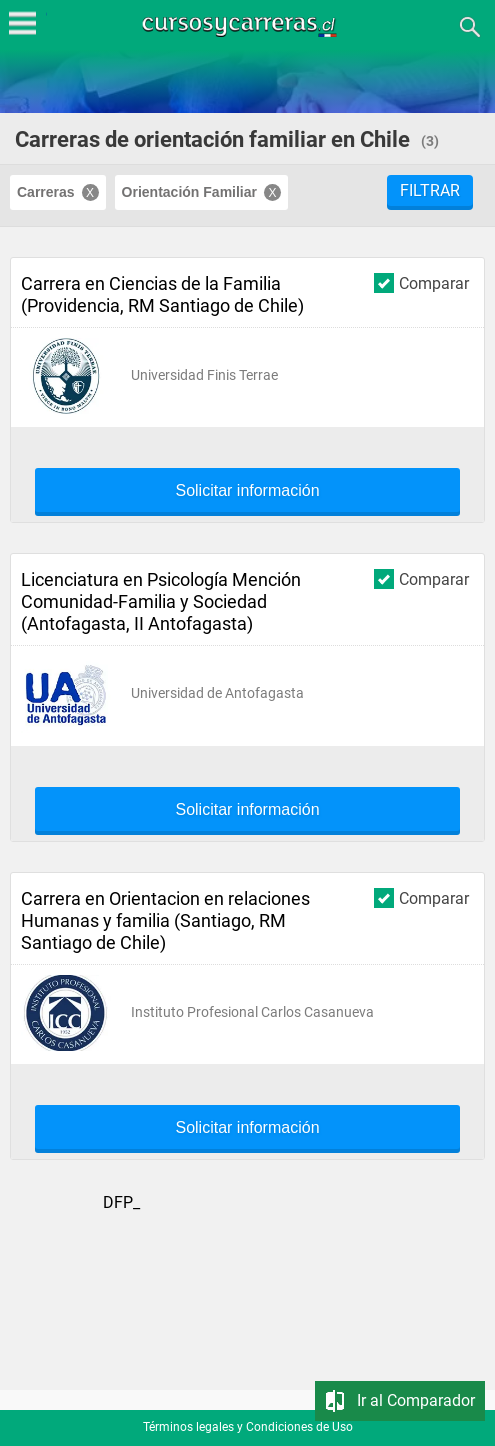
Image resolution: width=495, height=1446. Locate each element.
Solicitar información (247, 491)
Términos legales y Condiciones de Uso (248, 1427)
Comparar (421, 282)
